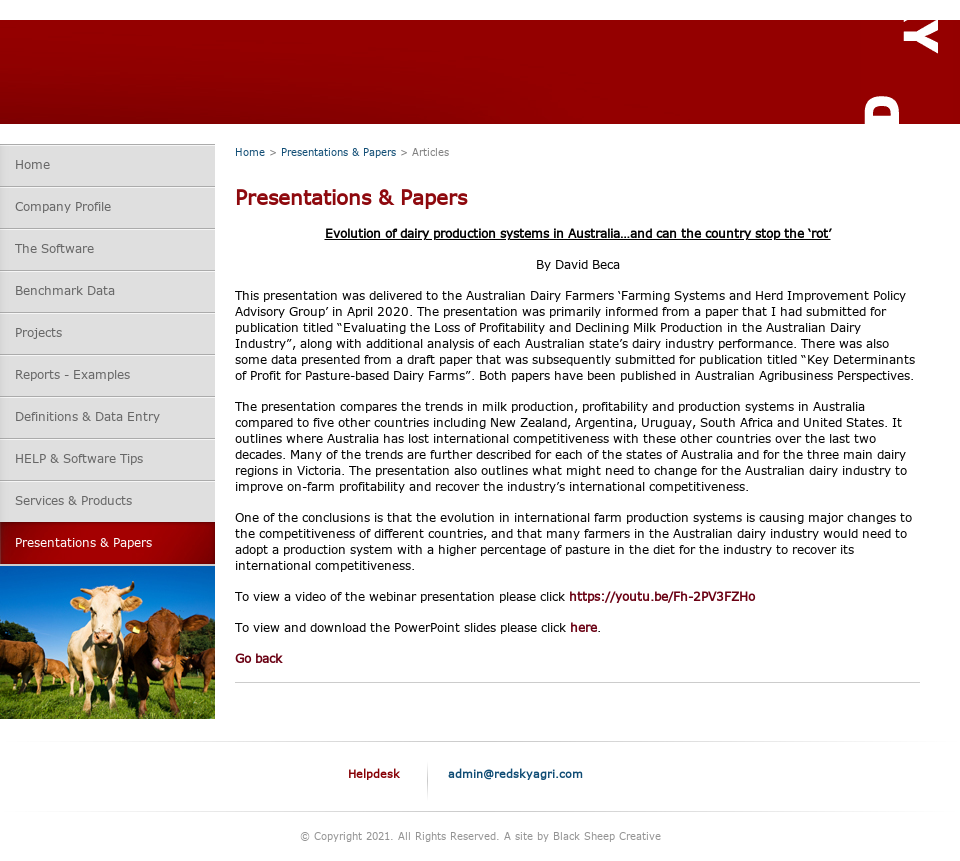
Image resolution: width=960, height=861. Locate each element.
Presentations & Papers (338, 152)
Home (250, 152)
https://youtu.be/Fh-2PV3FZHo (662, 596)
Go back (258, 658)
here (583, 627)
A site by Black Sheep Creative (582, 836)
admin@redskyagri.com (515, 773)
